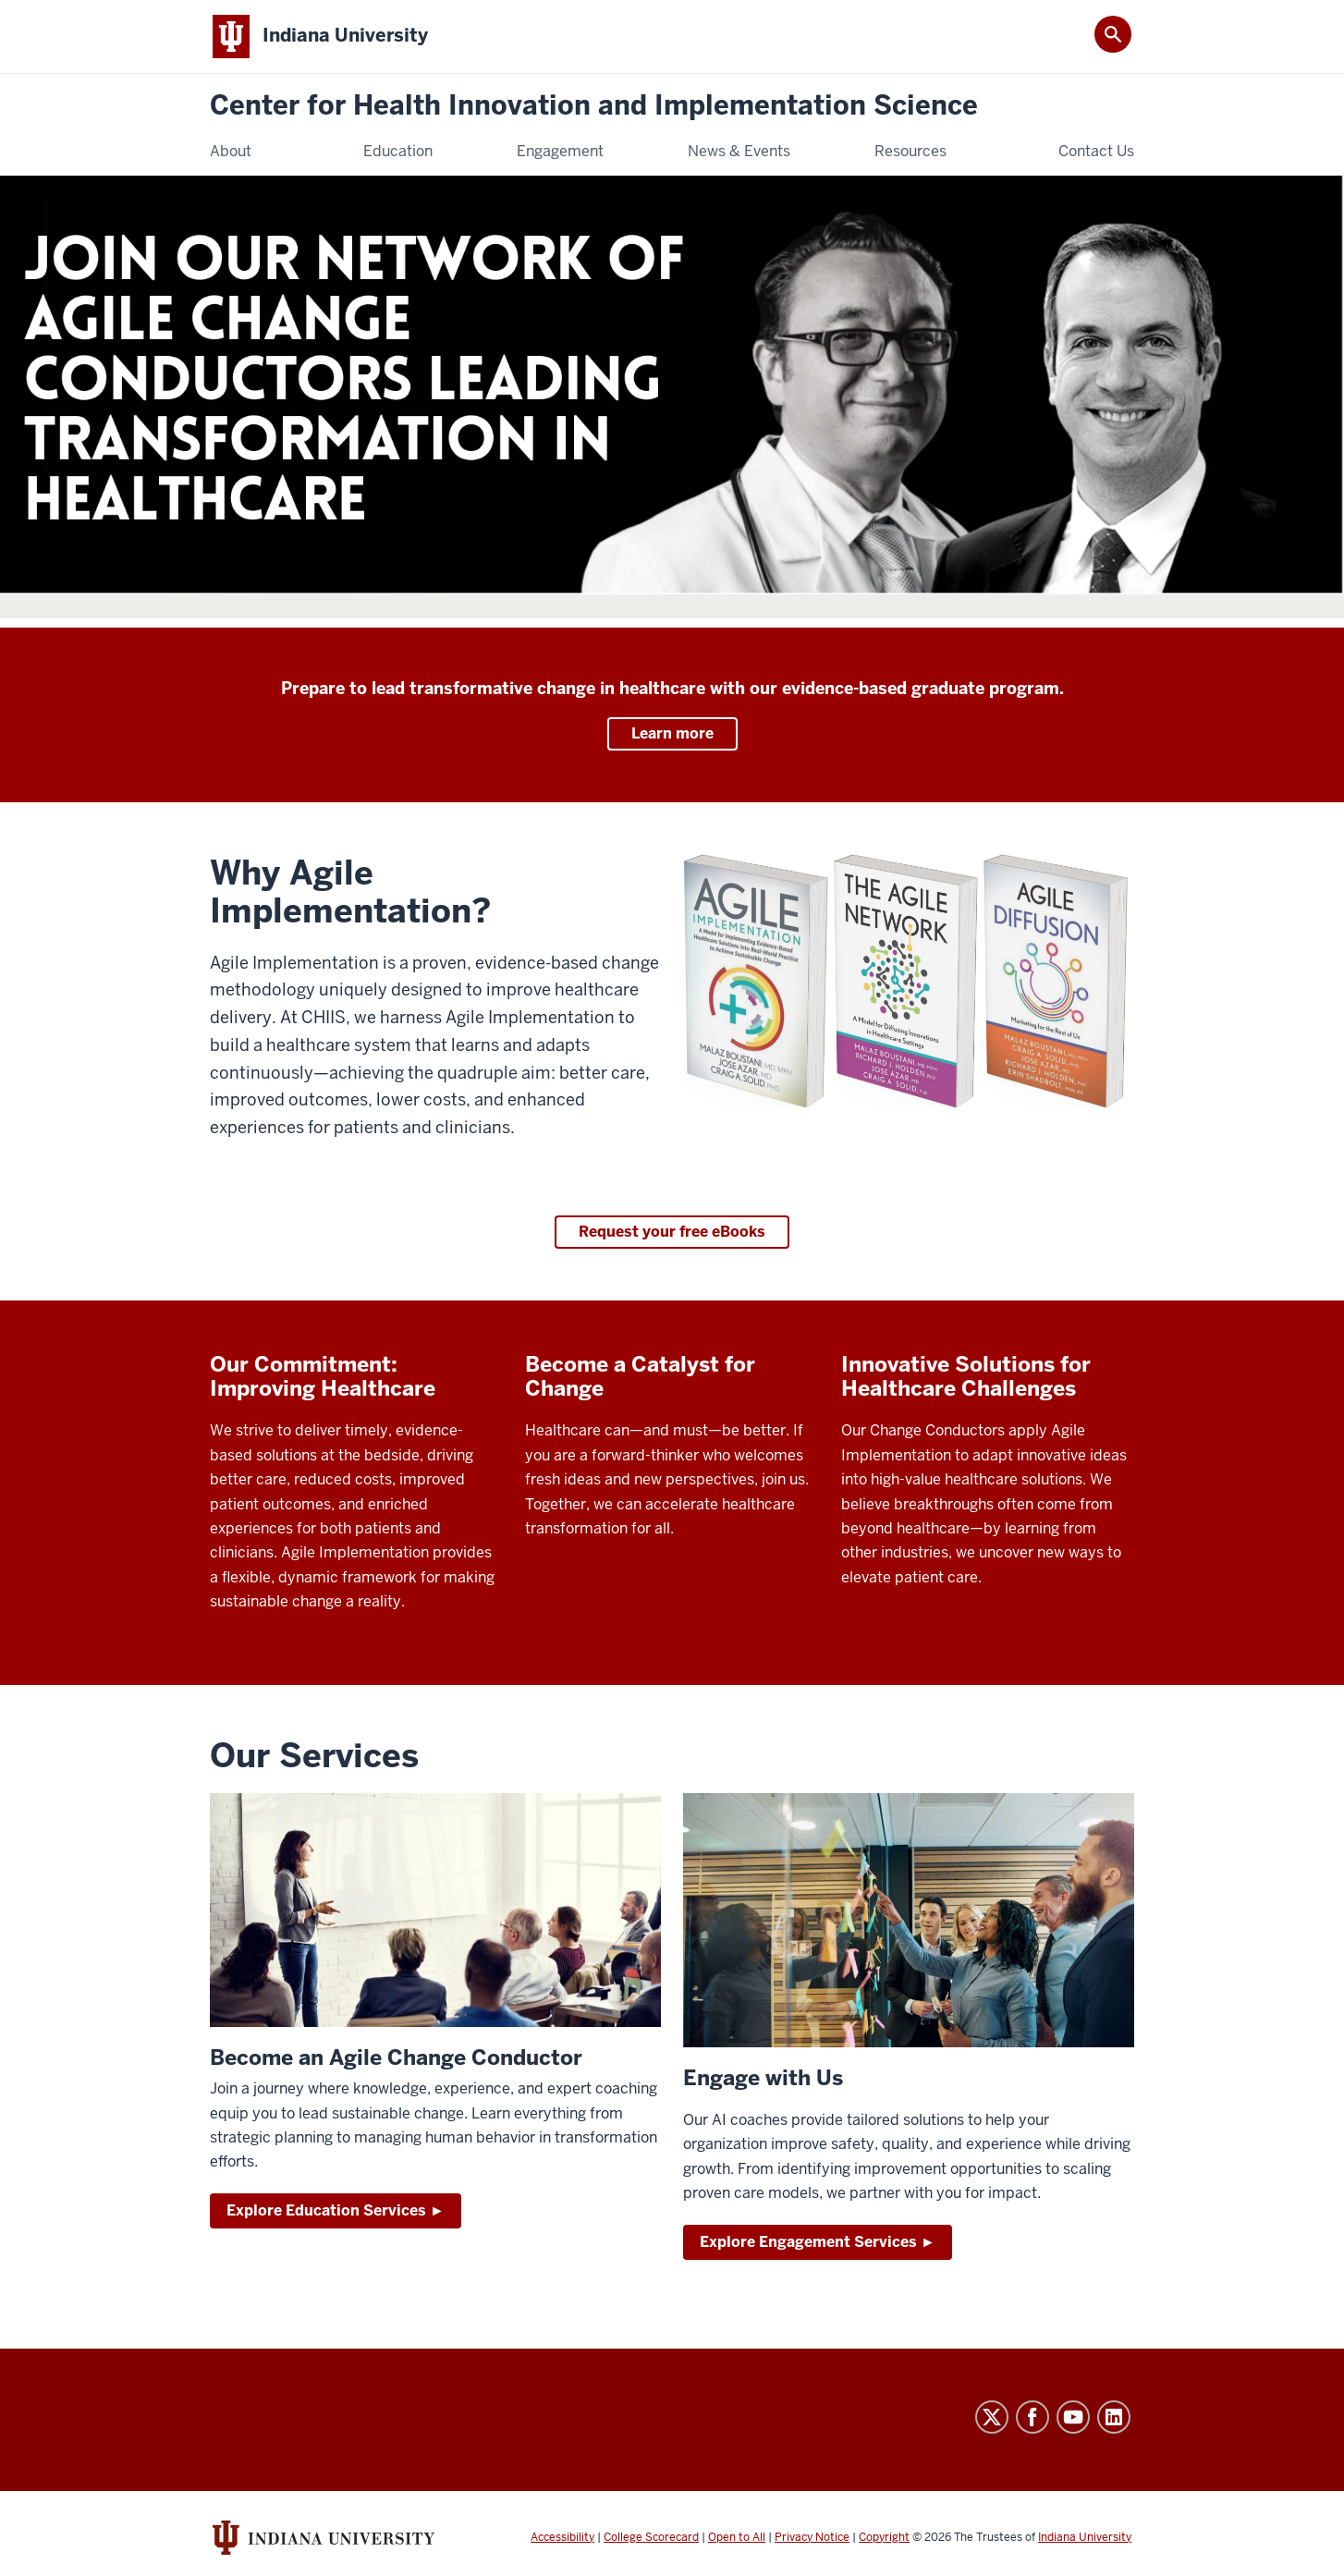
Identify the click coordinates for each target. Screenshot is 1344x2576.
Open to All (736, 2537)
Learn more (672, 733)
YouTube (1073, 2417)
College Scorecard (651, 2537)
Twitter (991, 2417)
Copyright (884, 2537)
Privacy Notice (812, 2537)
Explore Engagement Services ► (817, 2242)
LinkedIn (1113, 2417)
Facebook (1032, 2417)
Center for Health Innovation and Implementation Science (594, 106)
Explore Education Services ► (335, 2210)
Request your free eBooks (672, 1231)
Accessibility (562, 2537)
